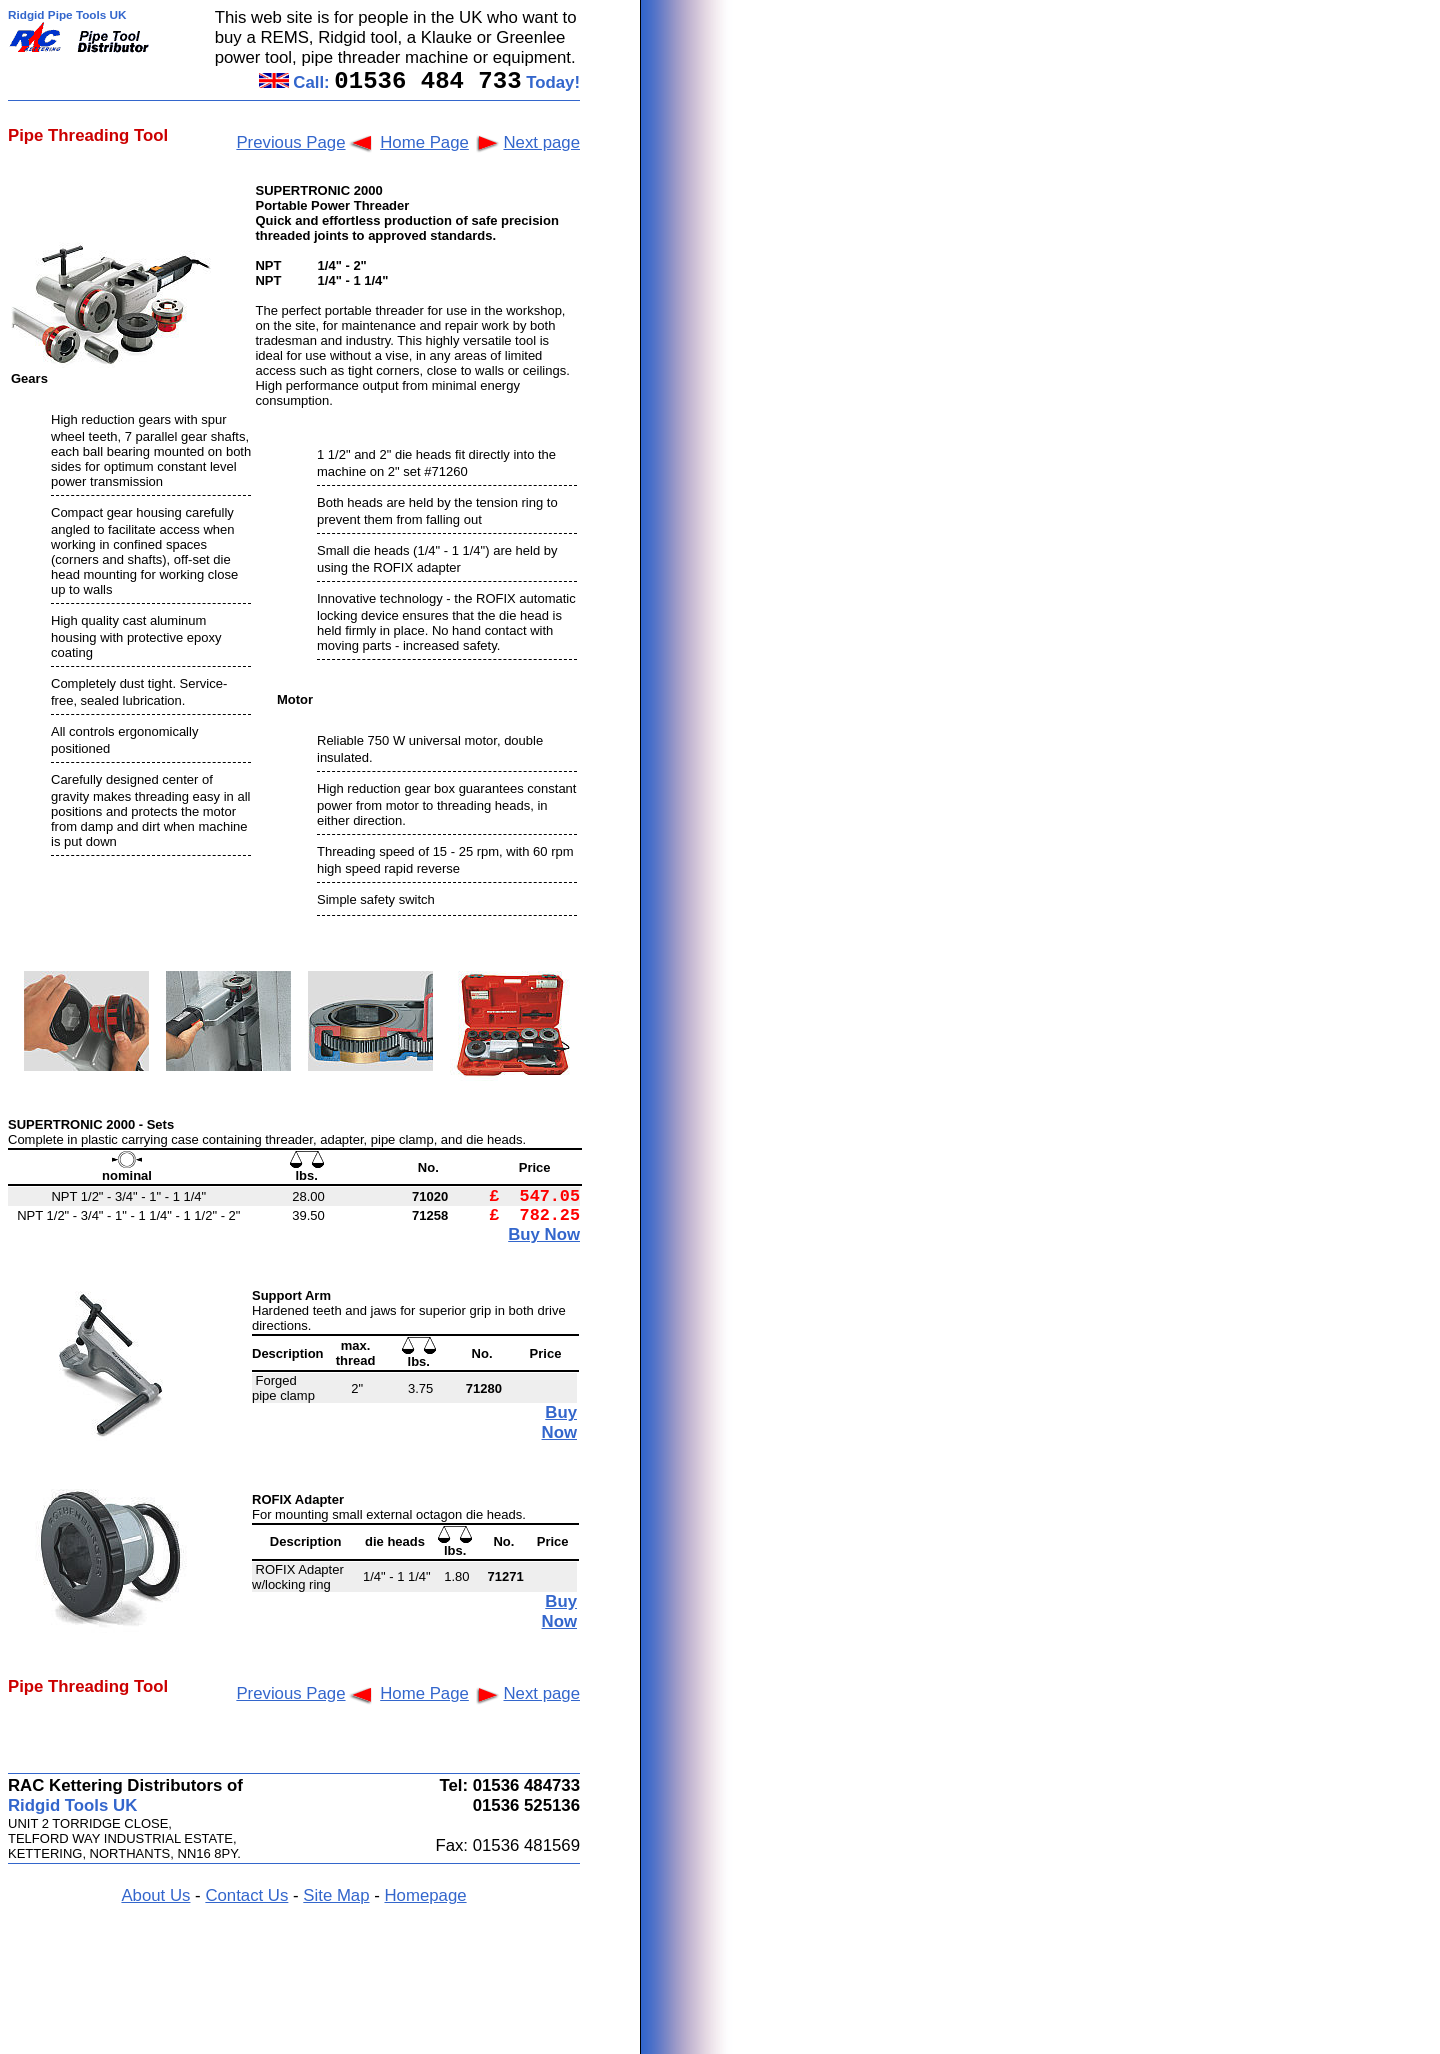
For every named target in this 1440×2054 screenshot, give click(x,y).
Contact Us (246, 1895)
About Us (155, 1895)
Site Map (336, 1895)
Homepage (425, 1895)
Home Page (424, 142)
